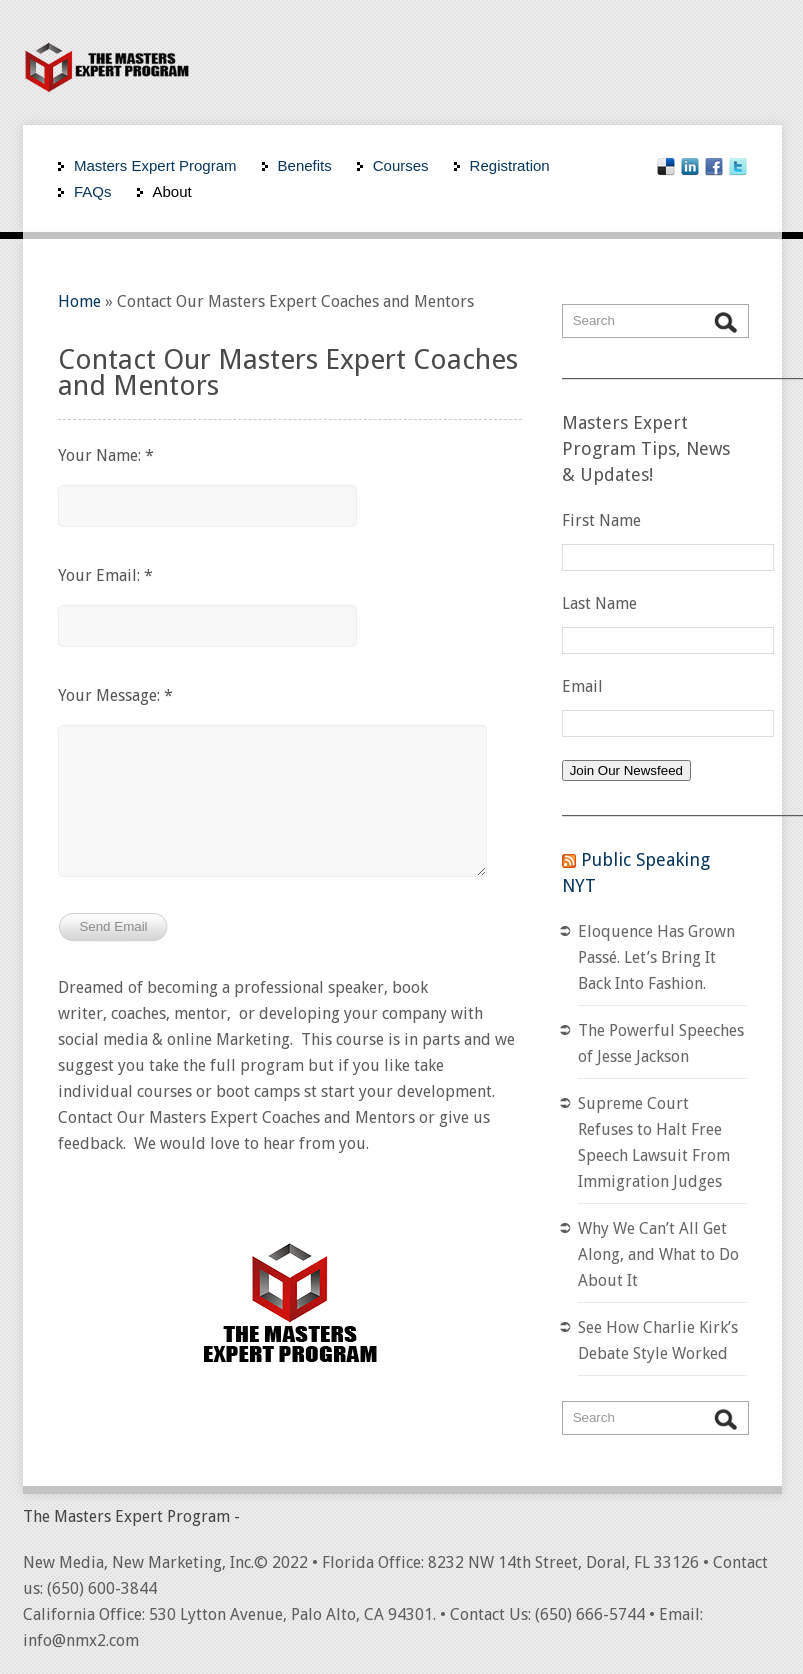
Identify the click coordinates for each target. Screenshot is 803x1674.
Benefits (305, 165)
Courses (401, 165)
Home (79, 301)
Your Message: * (115, 695)
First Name (601, 520)
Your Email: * (105, 575)
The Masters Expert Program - (131, 1516)
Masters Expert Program (155, 165)
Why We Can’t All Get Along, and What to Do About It (658, 1254)
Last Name (599, 603)
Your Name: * (106, 455)
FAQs (93, 191)
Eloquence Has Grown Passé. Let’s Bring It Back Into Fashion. (656, 957)
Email (582, 686)
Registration (510, 165)
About (172, 191)
